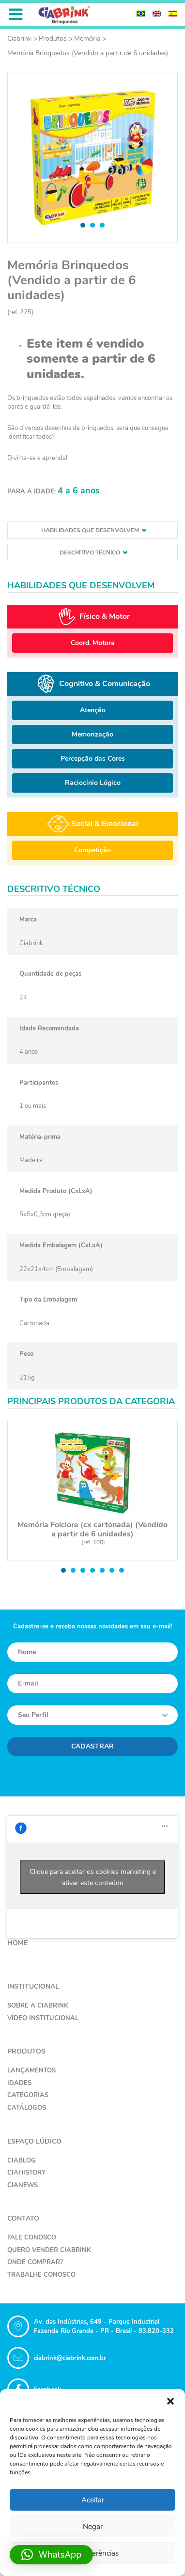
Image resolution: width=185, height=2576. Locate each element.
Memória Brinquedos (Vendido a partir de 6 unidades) (87, 53)
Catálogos (26, 2107)
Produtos (53, 38)
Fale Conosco (31, 2237)
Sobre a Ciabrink (37, 2005)
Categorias (27, 2095)
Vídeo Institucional (42, 2018)
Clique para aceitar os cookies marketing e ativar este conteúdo (93, 1877)
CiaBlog (21, 2160)
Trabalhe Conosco (41, 2274)
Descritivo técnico (93, 552)
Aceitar (92, 2500)
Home (17, 1942)
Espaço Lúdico (34, 2141)
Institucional (33, 1986)
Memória (87, 38)
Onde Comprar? (35, 2262)
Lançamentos (31, 2070)
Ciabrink (19, 38)
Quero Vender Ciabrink (49, 2250)
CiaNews (22, 2185)
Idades (19, 2083)
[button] (170, 2401)
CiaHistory (26, 2172)
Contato (23, 2218)
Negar (93, 2526)
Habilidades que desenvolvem (93, 530)
